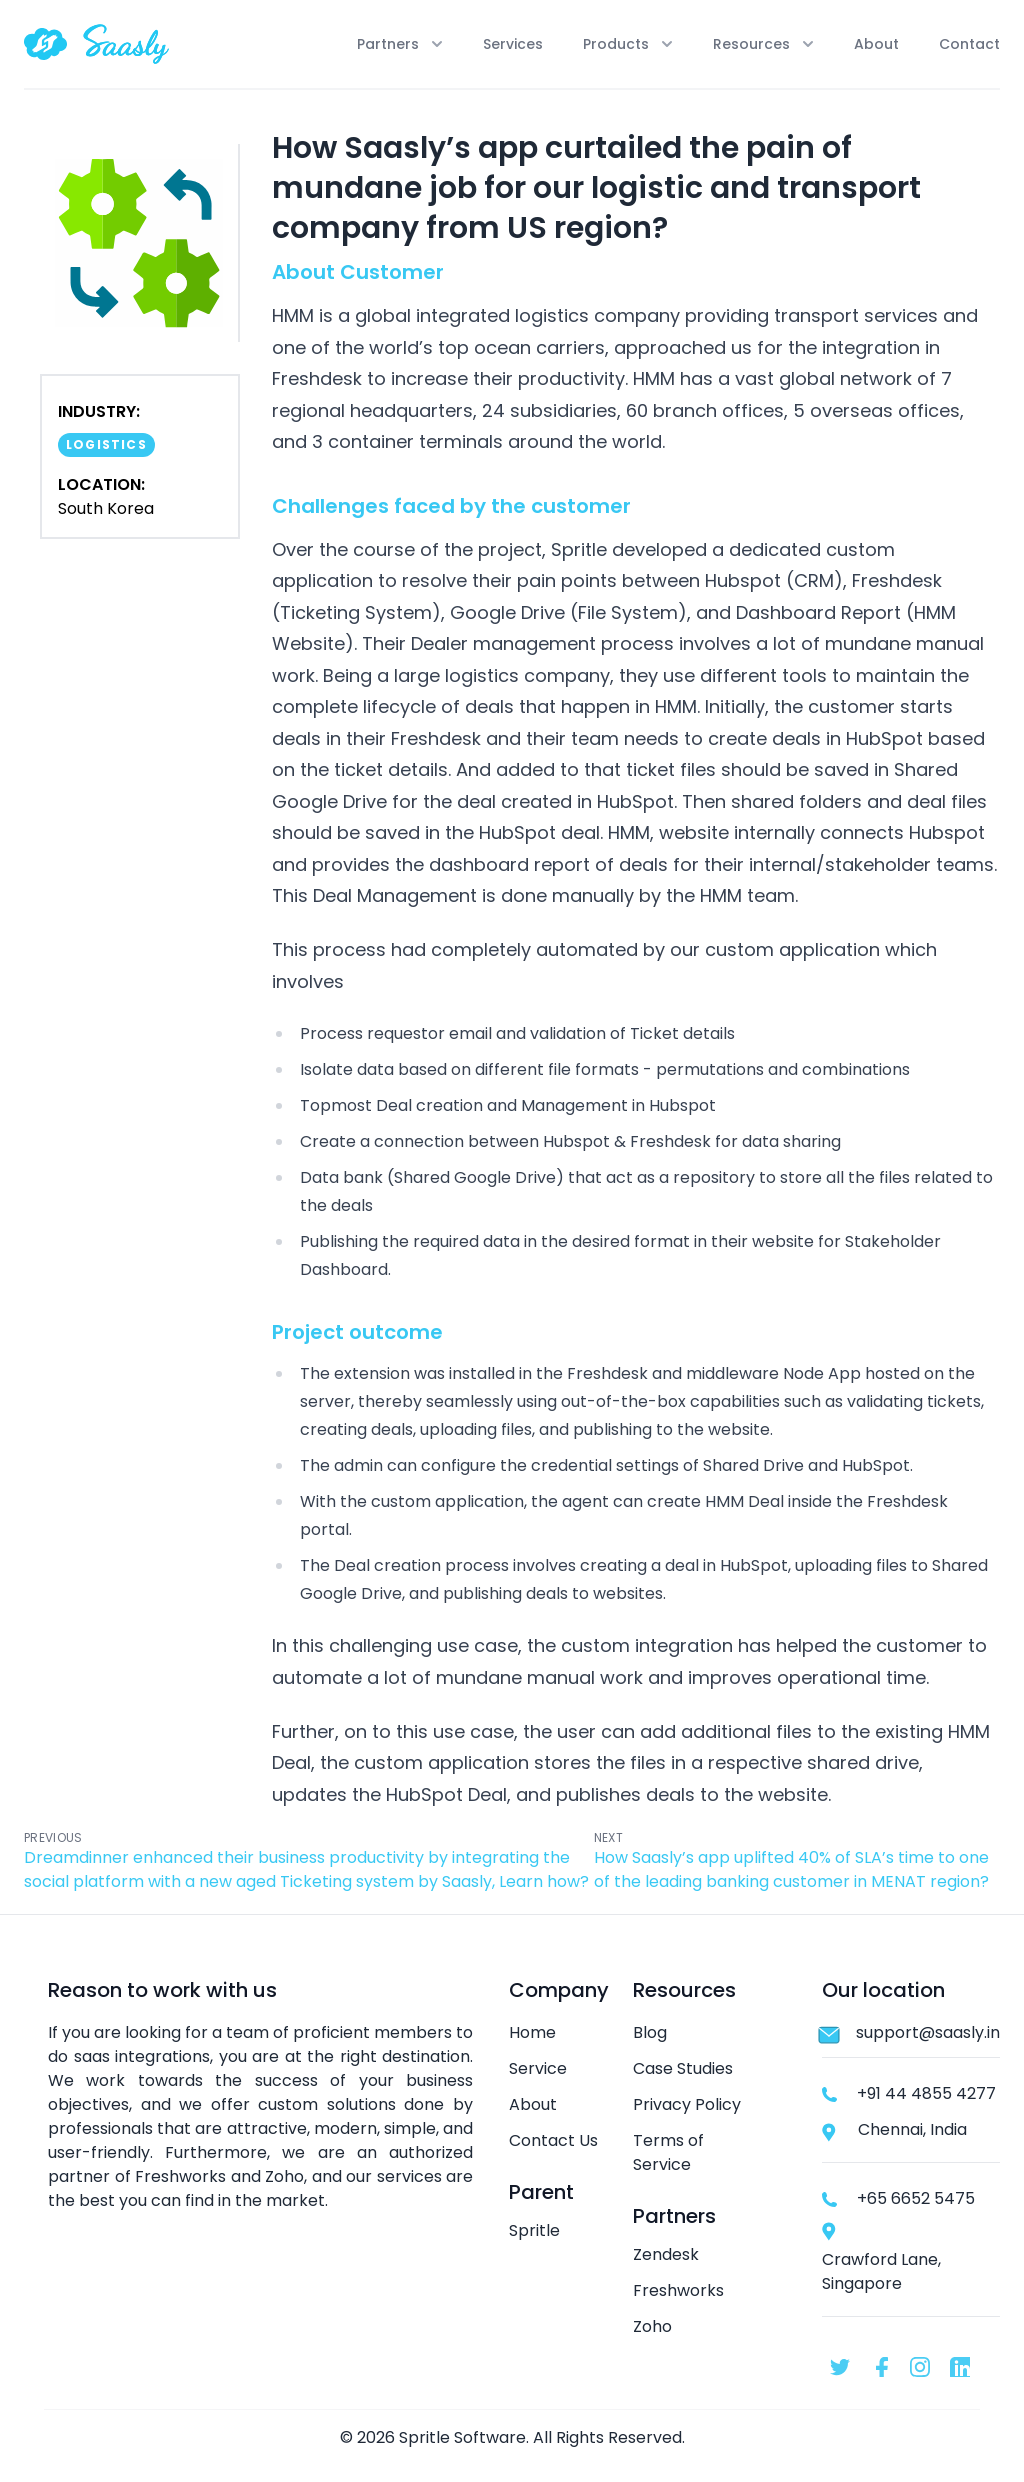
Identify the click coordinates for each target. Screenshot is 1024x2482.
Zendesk (666, 2254)
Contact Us (553, 2140)
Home (532, 2032)
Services (513, 44)
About (876, 44)
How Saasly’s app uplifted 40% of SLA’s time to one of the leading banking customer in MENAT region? (791, 1869)
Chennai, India (912, 2129)
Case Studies (683, 2068)
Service (538, 2068)
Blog (650, 2032)
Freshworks (678, 2290)
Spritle (534, 2230)
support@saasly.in (928, 2032)
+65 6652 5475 (916, 2198)
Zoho (652, 2326)
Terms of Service (668, 2152)
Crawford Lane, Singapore (881, 2271)
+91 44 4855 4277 (926, 2093)
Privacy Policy (687, 2104)
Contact (969, 44)
